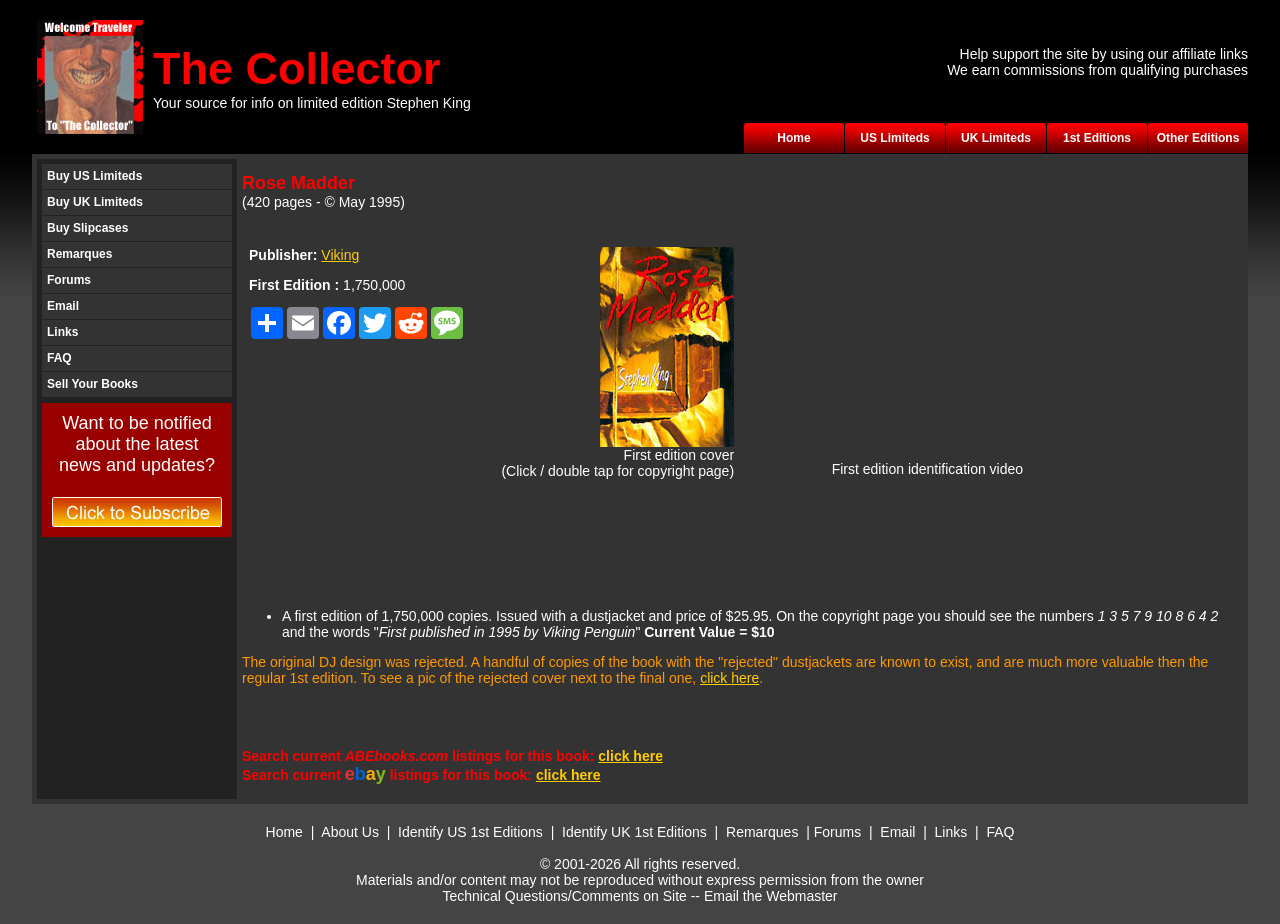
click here (729, 678)
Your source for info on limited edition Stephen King (312, 103)
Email (63, 306)
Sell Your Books (92, 384)
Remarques (79, 254)
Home (793, 138)
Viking (340, 255)
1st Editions (1097, 138)
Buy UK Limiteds (95, 202)
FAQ (59, 358)
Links (62, 332)
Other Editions (1198, 138)
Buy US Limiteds (94, 176)
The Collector (297, 68)
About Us (350, 832)
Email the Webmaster (771, 896)
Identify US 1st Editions (470, 832)
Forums (69, 280)
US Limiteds (894, 138)
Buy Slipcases (87, 228)
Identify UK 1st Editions (636, 832)
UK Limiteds (996, 138)
